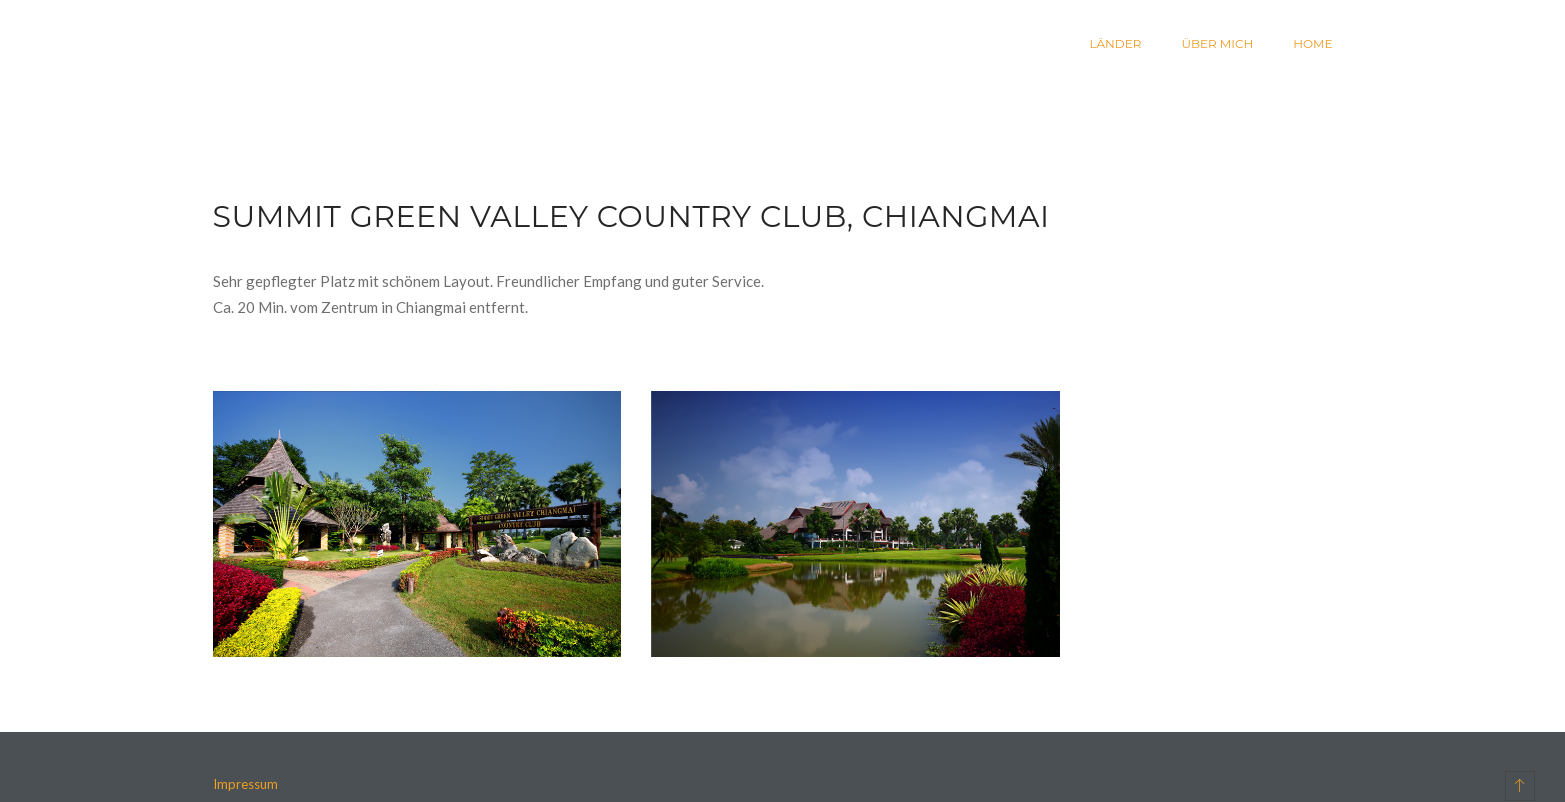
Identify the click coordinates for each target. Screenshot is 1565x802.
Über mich (1217, 43)
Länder (1115, 43)
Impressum (245, 784)
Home (1312, 43)
